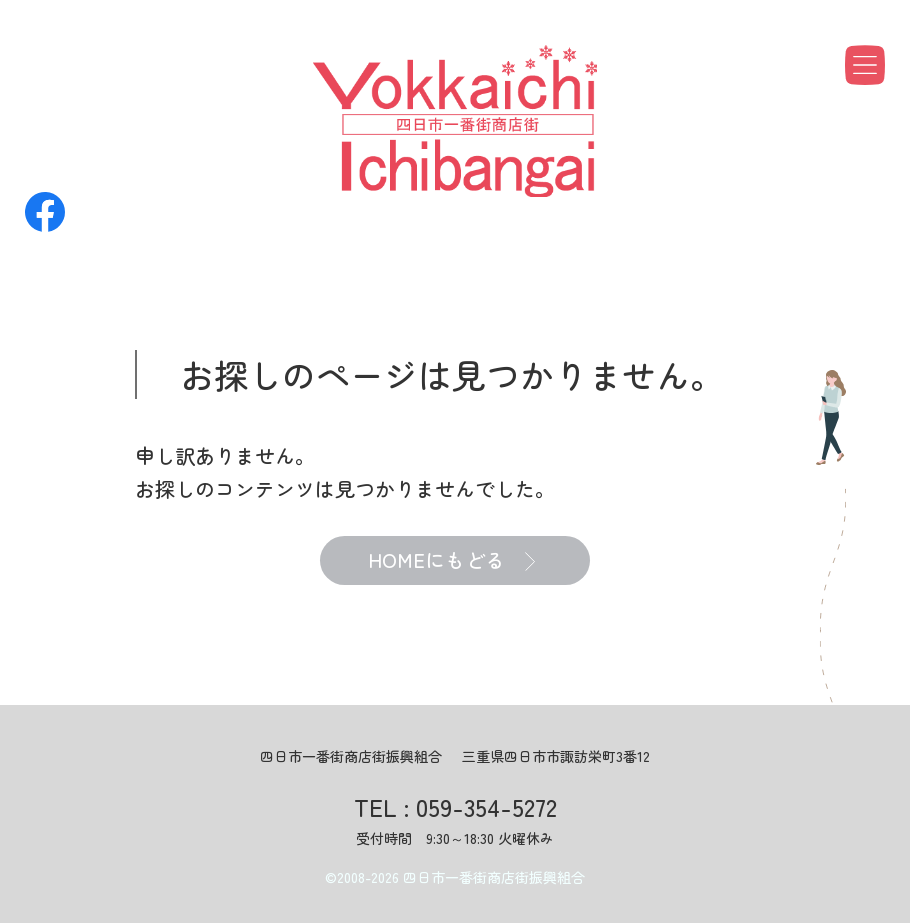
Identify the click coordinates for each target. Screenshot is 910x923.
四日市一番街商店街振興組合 (494, 877)
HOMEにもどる (451, 561)
